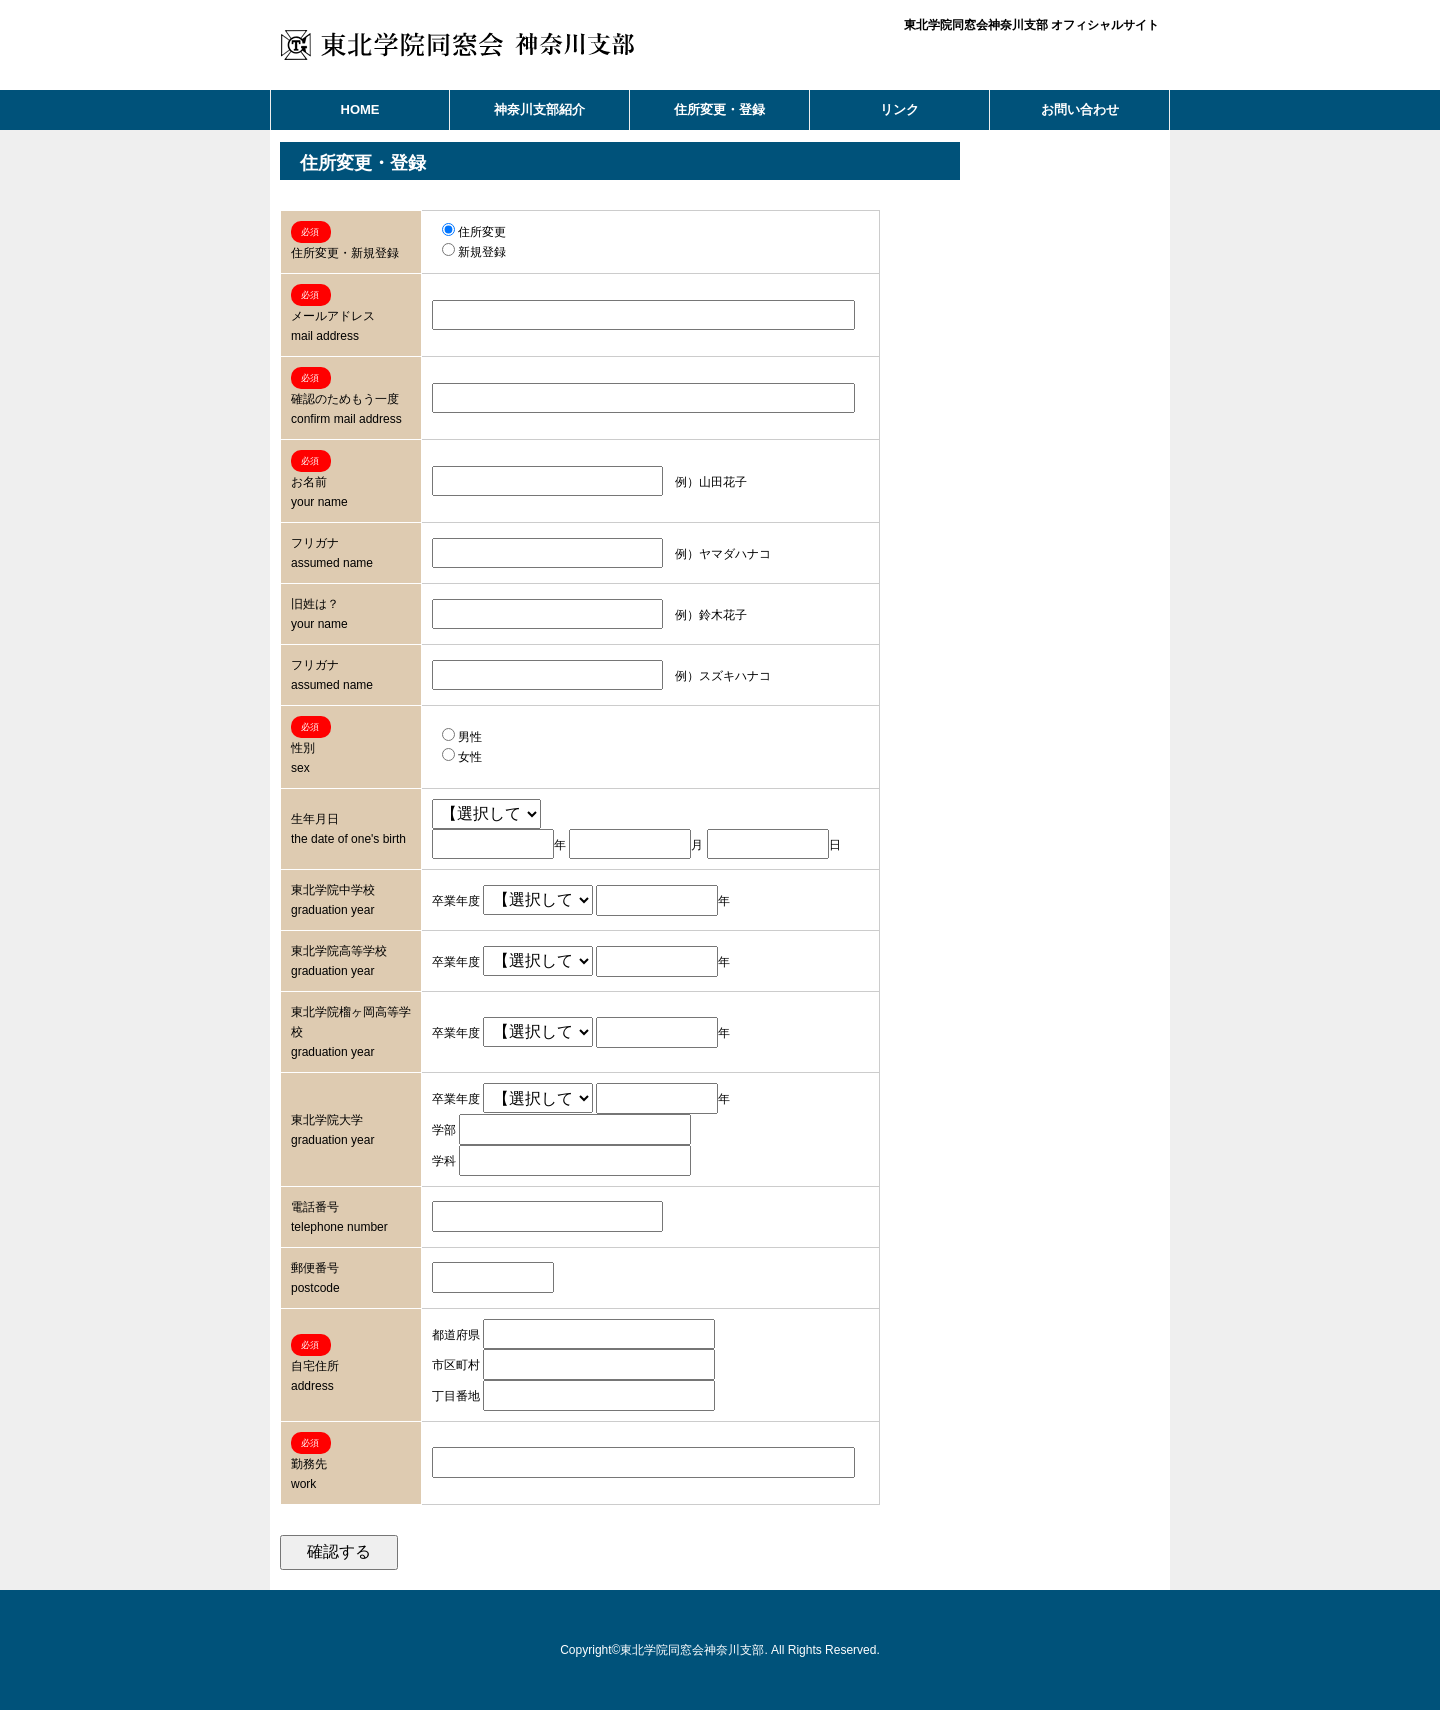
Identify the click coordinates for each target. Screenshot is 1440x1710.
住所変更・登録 (719, 109)
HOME (360, 109)
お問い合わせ (1080, 109)
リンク (899, 109)
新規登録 (474, 252)
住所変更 (474, 232)
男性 (462, 737)
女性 (462, 757)
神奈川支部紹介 (539, 109)
